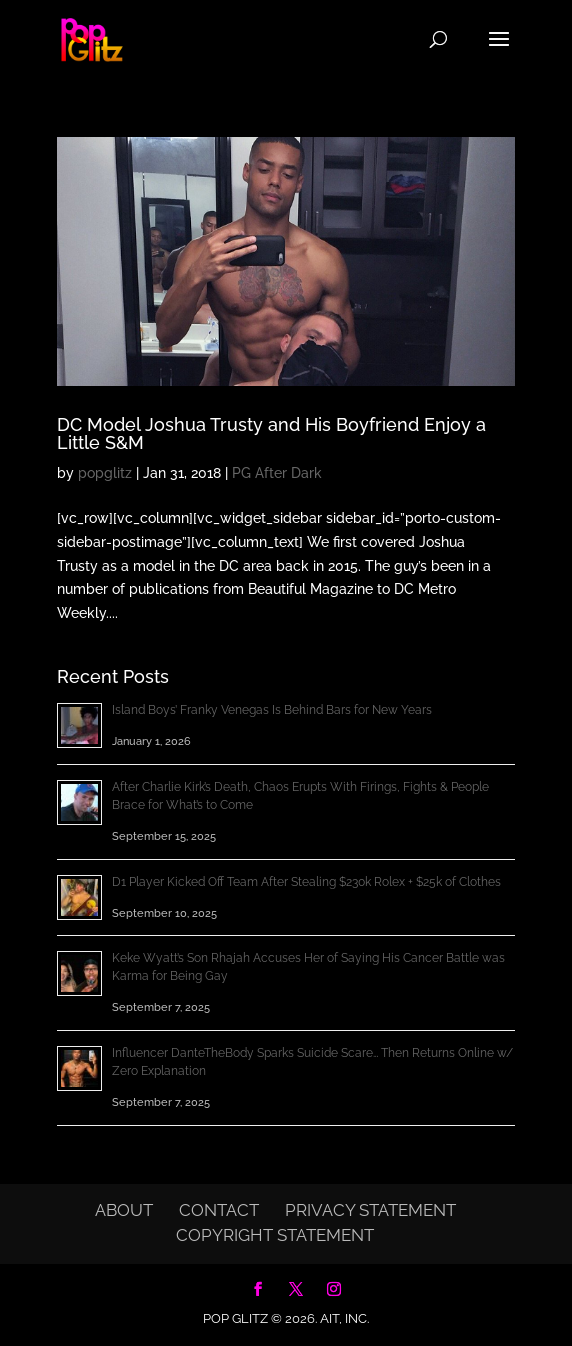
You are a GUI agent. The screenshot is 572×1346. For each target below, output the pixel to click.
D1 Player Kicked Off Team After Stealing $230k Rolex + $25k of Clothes (306, 882)
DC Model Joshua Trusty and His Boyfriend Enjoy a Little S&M (271, 433)
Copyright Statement (275, 1235)
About (124, 1210)
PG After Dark (277, 473)
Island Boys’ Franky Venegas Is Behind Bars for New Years (272, 710)
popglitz (105, 473)
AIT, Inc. (343, 1318)
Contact (219, 1210)
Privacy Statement (370, 1210)
